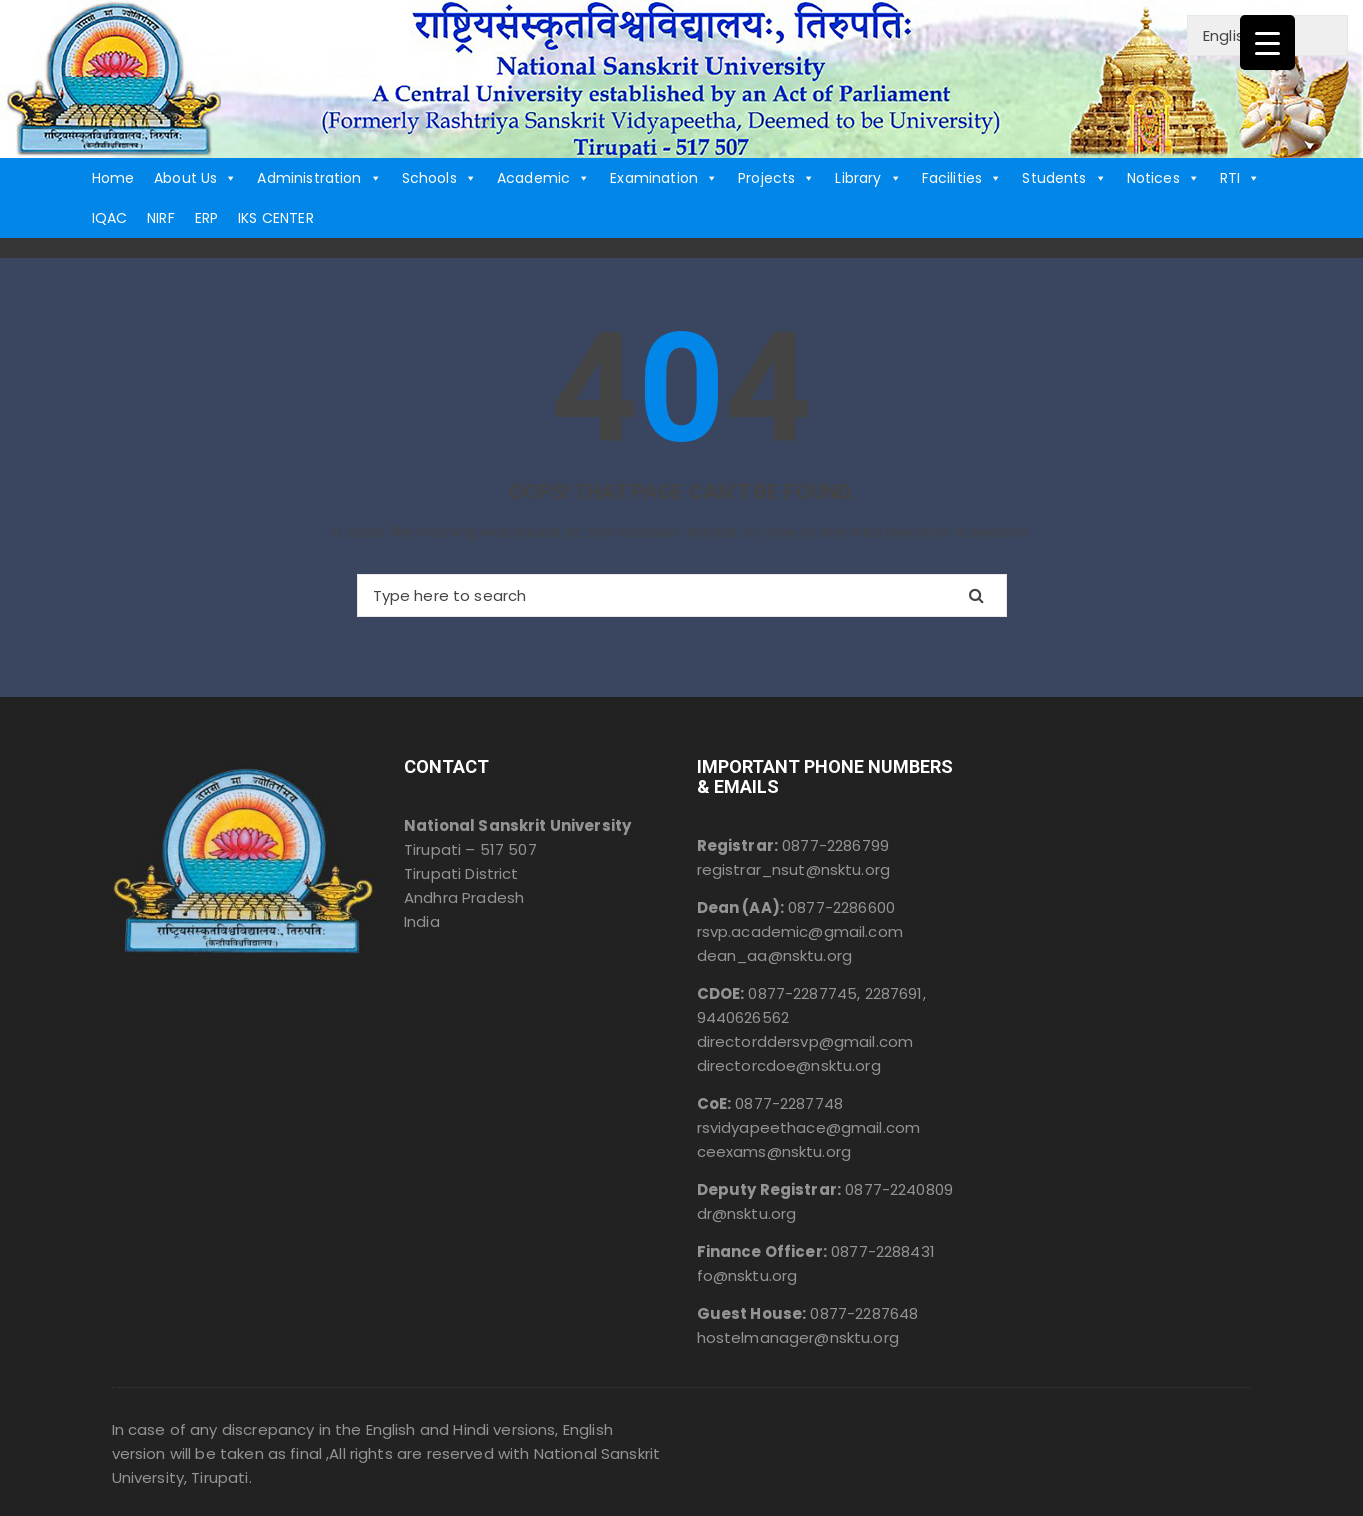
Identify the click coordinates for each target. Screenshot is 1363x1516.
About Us (195, 178)
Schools (439, 178)
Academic (543, 178)
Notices (1163, 178)
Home (113, 178)
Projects (776, 178)
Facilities (962, 178)
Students (1064, 178)
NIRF (161, 218)
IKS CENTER (276, 218)
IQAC (110, 218)
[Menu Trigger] (1267, 42)
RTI (1240, 178)
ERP (206, 218)
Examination (664, 178)
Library (868, 178)
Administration (319, 178)
